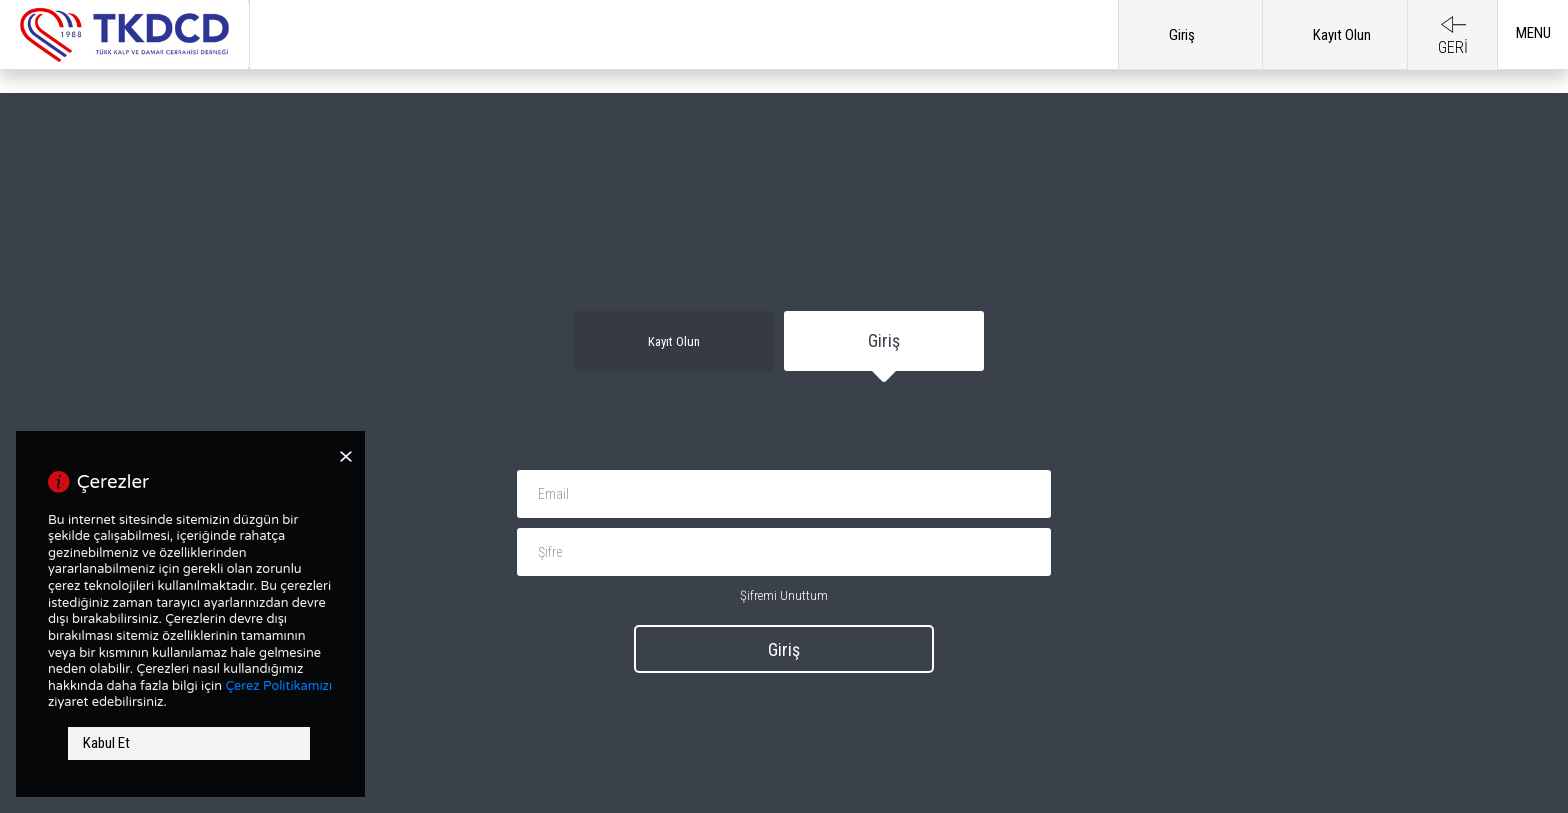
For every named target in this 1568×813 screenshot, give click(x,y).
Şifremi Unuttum (784, 595)
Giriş (784, 649)
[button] (1533, 43)
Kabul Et (106, 743)
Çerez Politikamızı (278, 686)
